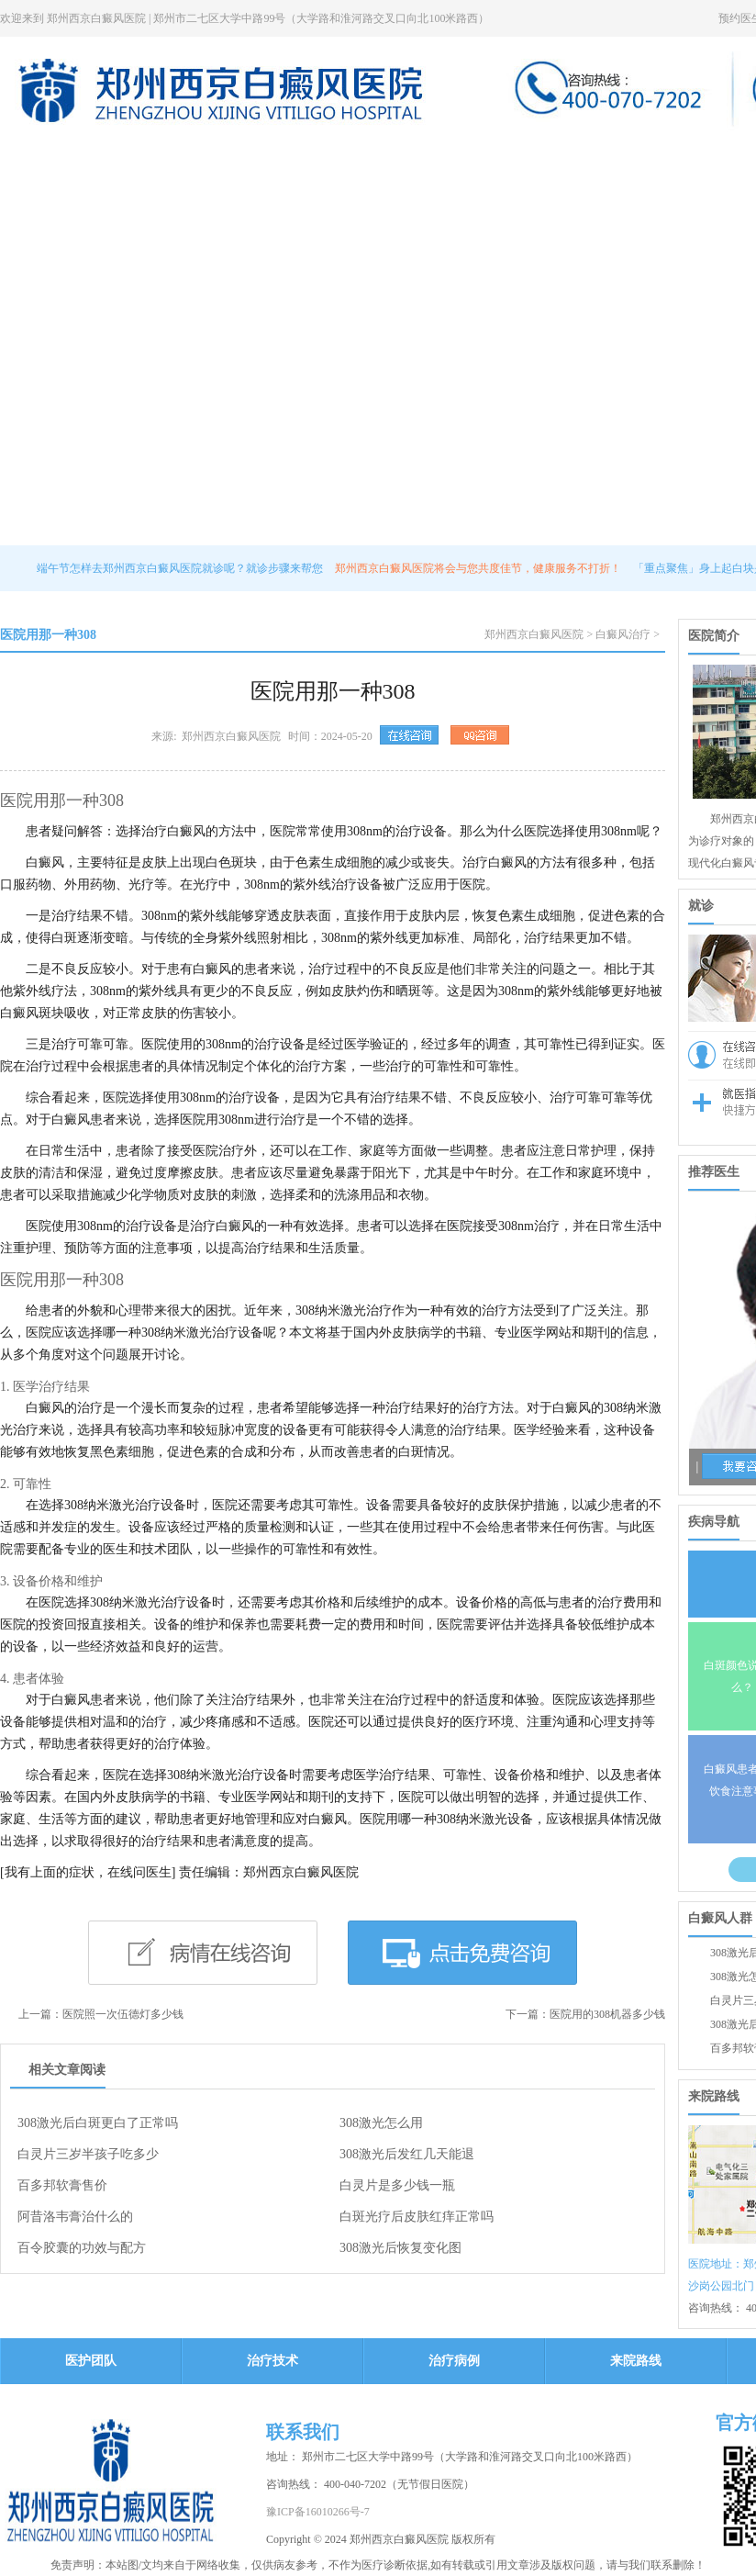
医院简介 (114, 155)
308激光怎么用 (381, 2123)
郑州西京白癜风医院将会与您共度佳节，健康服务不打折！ (479, 568)
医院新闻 (212, 155)
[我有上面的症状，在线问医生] (87, 1872)
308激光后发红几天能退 (406, 2154)
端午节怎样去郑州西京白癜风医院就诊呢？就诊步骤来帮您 (181, 568)
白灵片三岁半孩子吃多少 (88, 2154)
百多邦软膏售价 (62, 2185)
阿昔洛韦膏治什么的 (75, 2216)
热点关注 (503, 155)
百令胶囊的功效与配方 (81, 2248)
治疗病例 (601, 155)
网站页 (33, 155)
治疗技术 (406, 155)
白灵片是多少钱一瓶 (397, 2185)
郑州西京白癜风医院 (534, 634)
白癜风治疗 (622, 634)
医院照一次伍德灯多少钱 (122, 2014)
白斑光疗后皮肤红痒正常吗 (416, 2216)
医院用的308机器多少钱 (607, 2014)
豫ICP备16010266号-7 (318, 2511)
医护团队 (309, 155)
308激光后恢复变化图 (400, 2248)
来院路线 (698, 155)
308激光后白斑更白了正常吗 (97, 2123)
